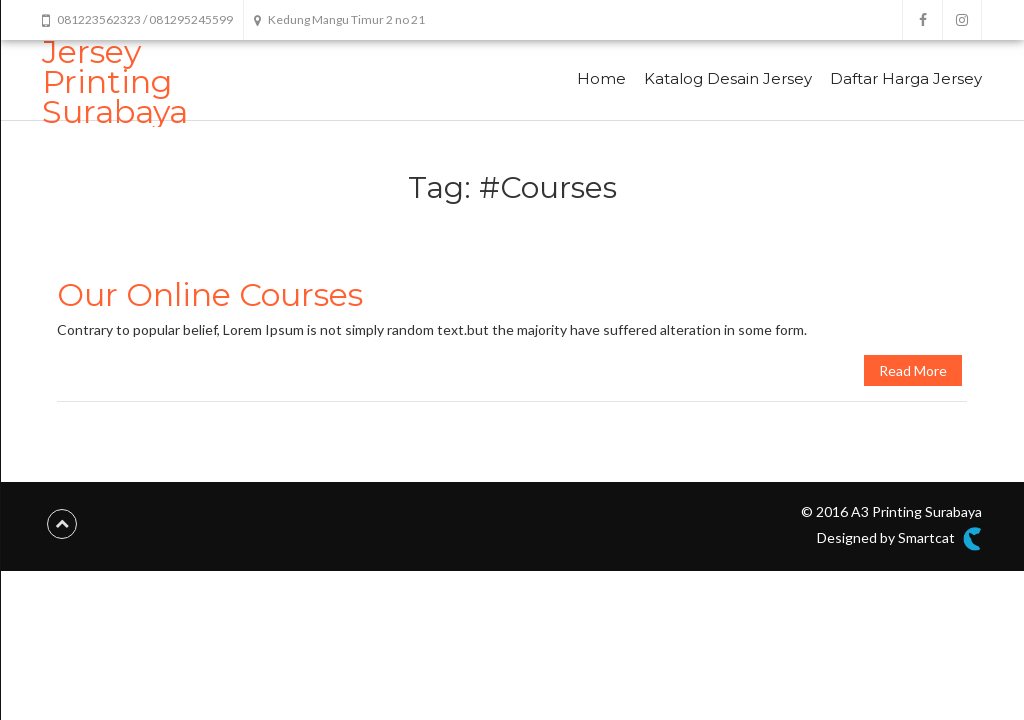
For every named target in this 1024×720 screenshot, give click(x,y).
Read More (913, 370)
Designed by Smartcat (899, 539)
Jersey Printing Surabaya (115, 81)
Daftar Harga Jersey (906, 78)
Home (601, 78)
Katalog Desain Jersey (728, 78)
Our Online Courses (210, 294)
